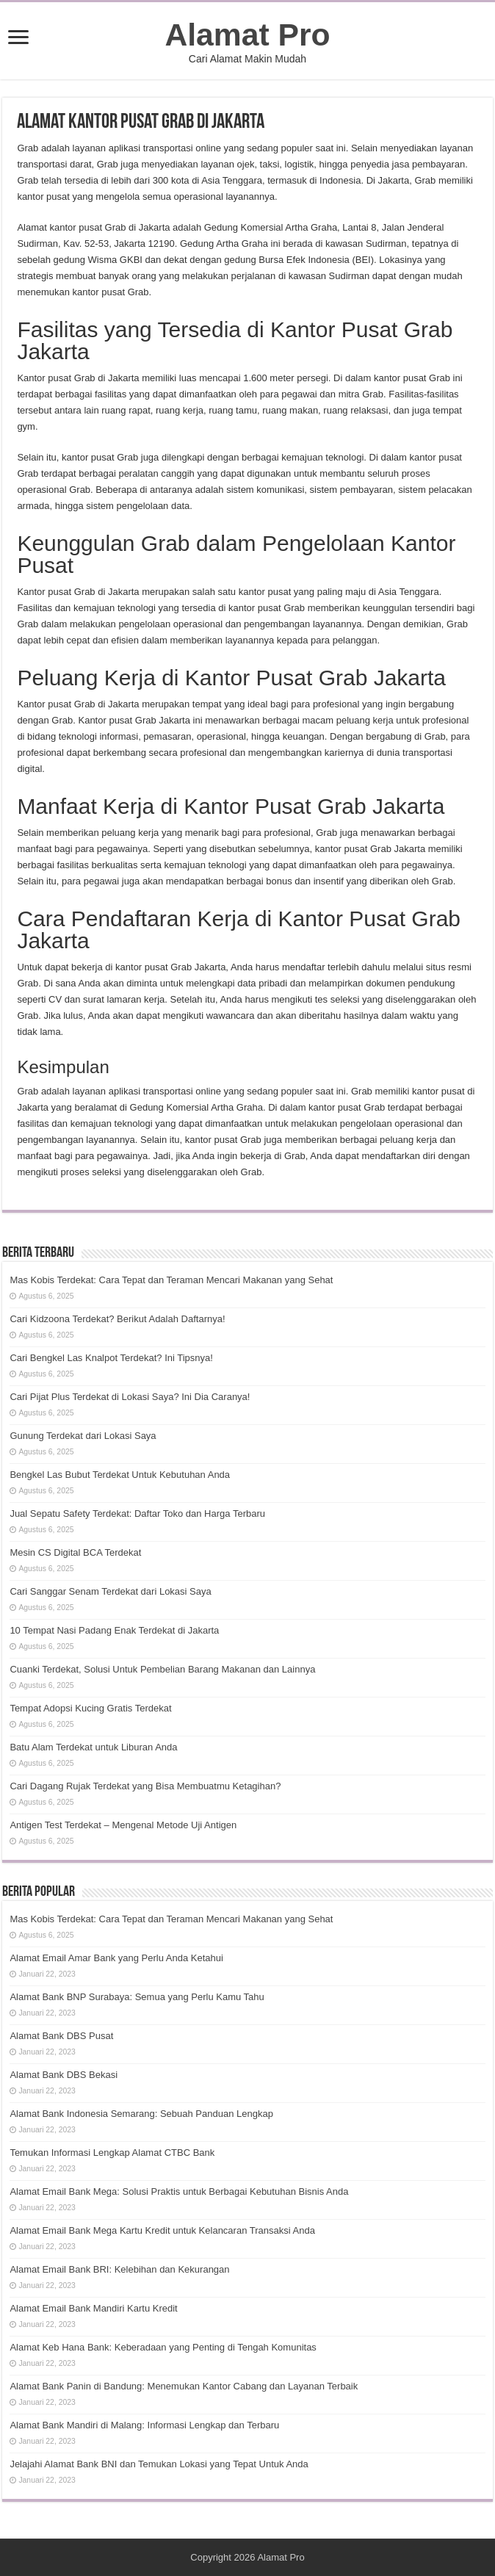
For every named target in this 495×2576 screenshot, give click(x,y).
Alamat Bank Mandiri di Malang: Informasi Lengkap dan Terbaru (144, 2425)
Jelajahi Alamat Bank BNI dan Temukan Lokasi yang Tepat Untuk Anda (159, 2463)
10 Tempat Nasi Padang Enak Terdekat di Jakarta (114, 1630)
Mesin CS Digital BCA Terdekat (75, 1552)
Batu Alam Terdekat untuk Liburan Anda (93, 1747)
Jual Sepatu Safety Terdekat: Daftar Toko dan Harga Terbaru (137, 1513)
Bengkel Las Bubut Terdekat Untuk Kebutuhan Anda (120, 1474)
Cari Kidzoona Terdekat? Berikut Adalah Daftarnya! (117, 1318)
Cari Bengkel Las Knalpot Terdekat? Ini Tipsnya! (111, 1357)
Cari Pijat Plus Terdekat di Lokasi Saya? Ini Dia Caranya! (130, 1396)
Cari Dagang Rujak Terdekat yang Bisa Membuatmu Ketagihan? (145, 1786)
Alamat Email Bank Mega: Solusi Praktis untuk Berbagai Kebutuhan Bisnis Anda (179, 2191)
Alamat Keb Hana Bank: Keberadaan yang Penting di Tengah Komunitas (163, 2347)
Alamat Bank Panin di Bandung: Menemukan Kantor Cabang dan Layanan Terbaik (184, 2386)
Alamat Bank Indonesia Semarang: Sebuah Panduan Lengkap (141, 2113)
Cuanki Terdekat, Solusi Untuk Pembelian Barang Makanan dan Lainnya (162, 1669)
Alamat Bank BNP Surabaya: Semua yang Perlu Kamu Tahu (137, 1996)
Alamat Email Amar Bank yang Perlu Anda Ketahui (116, 1957)
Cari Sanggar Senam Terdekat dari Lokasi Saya (110, 1591)
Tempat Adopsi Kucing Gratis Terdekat (90, 1708)
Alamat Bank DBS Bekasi (64, 2074)
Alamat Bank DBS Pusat (61, 2035)
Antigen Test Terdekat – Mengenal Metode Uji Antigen (123, 1824)
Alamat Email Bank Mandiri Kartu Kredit (93, 2308)
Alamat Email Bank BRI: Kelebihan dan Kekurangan (119, 2269)
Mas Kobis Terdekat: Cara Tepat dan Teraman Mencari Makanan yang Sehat (171, 1279)
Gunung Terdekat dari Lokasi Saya (83, 1435)
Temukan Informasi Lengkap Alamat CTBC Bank (112, 2152)
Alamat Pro (247, 34)
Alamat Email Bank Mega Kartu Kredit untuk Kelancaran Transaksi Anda (162, 2230)
